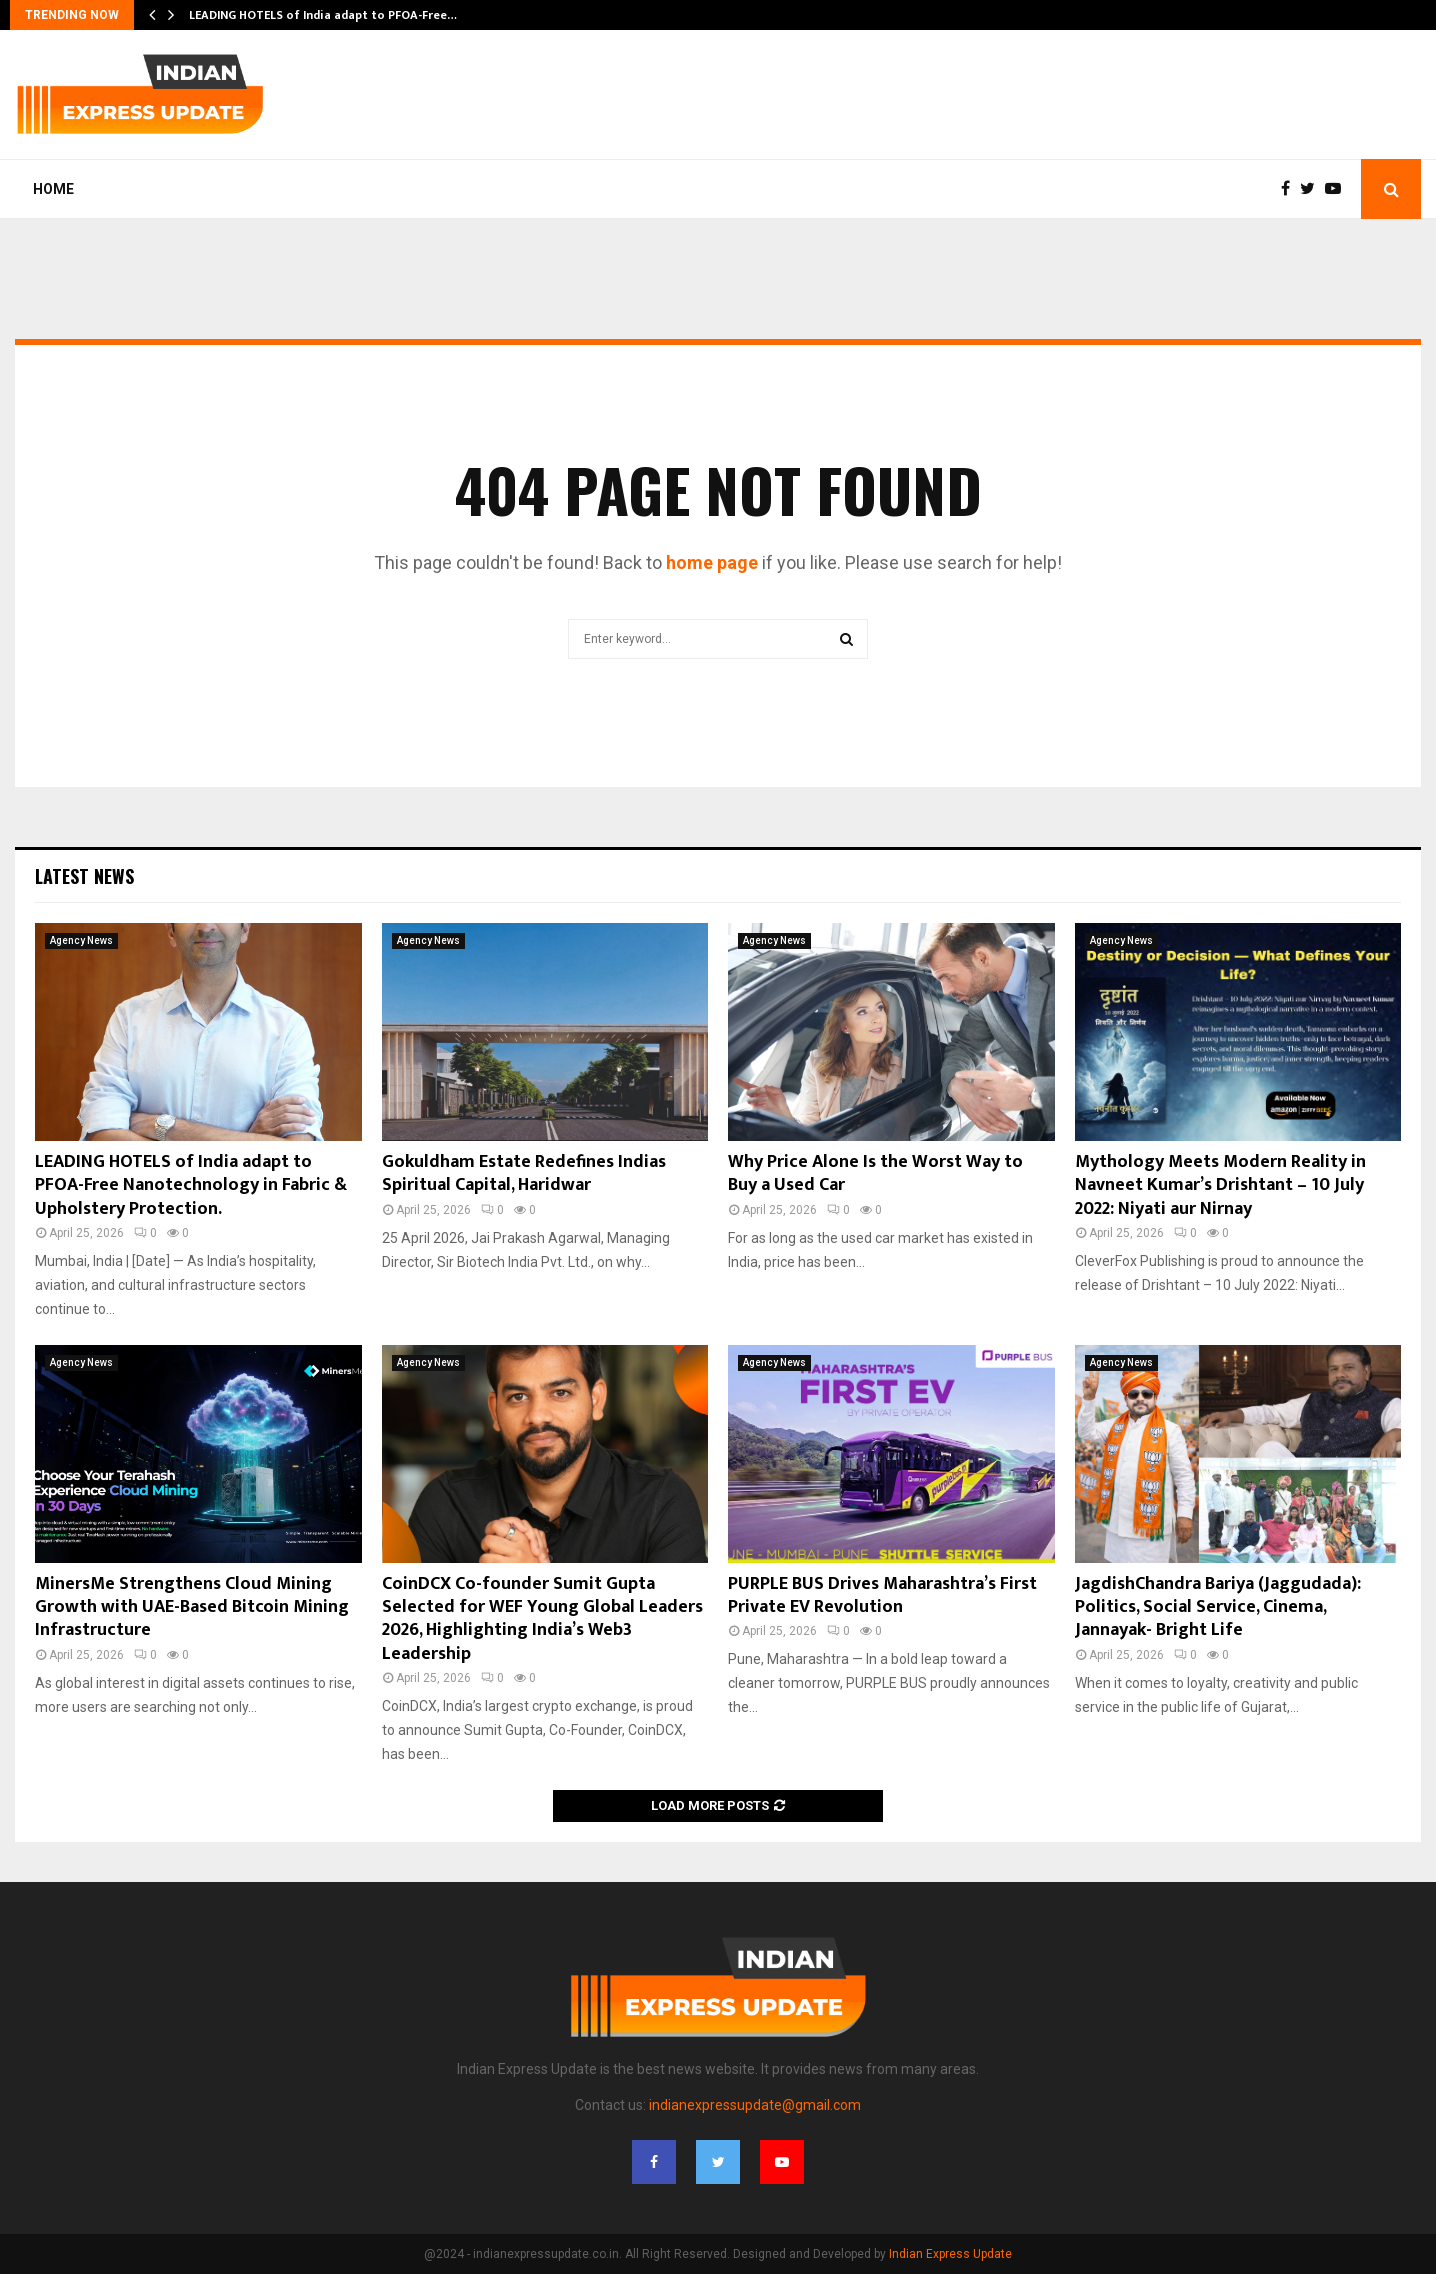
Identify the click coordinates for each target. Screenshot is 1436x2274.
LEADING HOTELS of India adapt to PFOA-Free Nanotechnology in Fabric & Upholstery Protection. (191, 1185)
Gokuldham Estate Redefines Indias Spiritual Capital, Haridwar (524, 1173)
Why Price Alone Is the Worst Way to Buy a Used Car (875, 1173)
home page (712, 562)
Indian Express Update (950, 2254)
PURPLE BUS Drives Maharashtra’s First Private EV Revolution (882, 1595)
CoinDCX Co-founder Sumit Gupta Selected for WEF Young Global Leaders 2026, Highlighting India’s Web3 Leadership (542, 1619)
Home (53, 189)
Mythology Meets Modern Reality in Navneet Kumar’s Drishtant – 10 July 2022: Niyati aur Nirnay (1220, 1185)
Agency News (81, 940)
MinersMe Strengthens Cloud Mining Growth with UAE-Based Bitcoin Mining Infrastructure (192, 1607)
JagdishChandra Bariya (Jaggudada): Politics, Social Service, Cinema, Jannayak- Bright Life (1218, 1607)
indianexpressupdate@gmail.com (755, 2105)
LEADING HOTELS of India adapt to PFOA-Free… (323, 15)
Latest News (84, 876)
